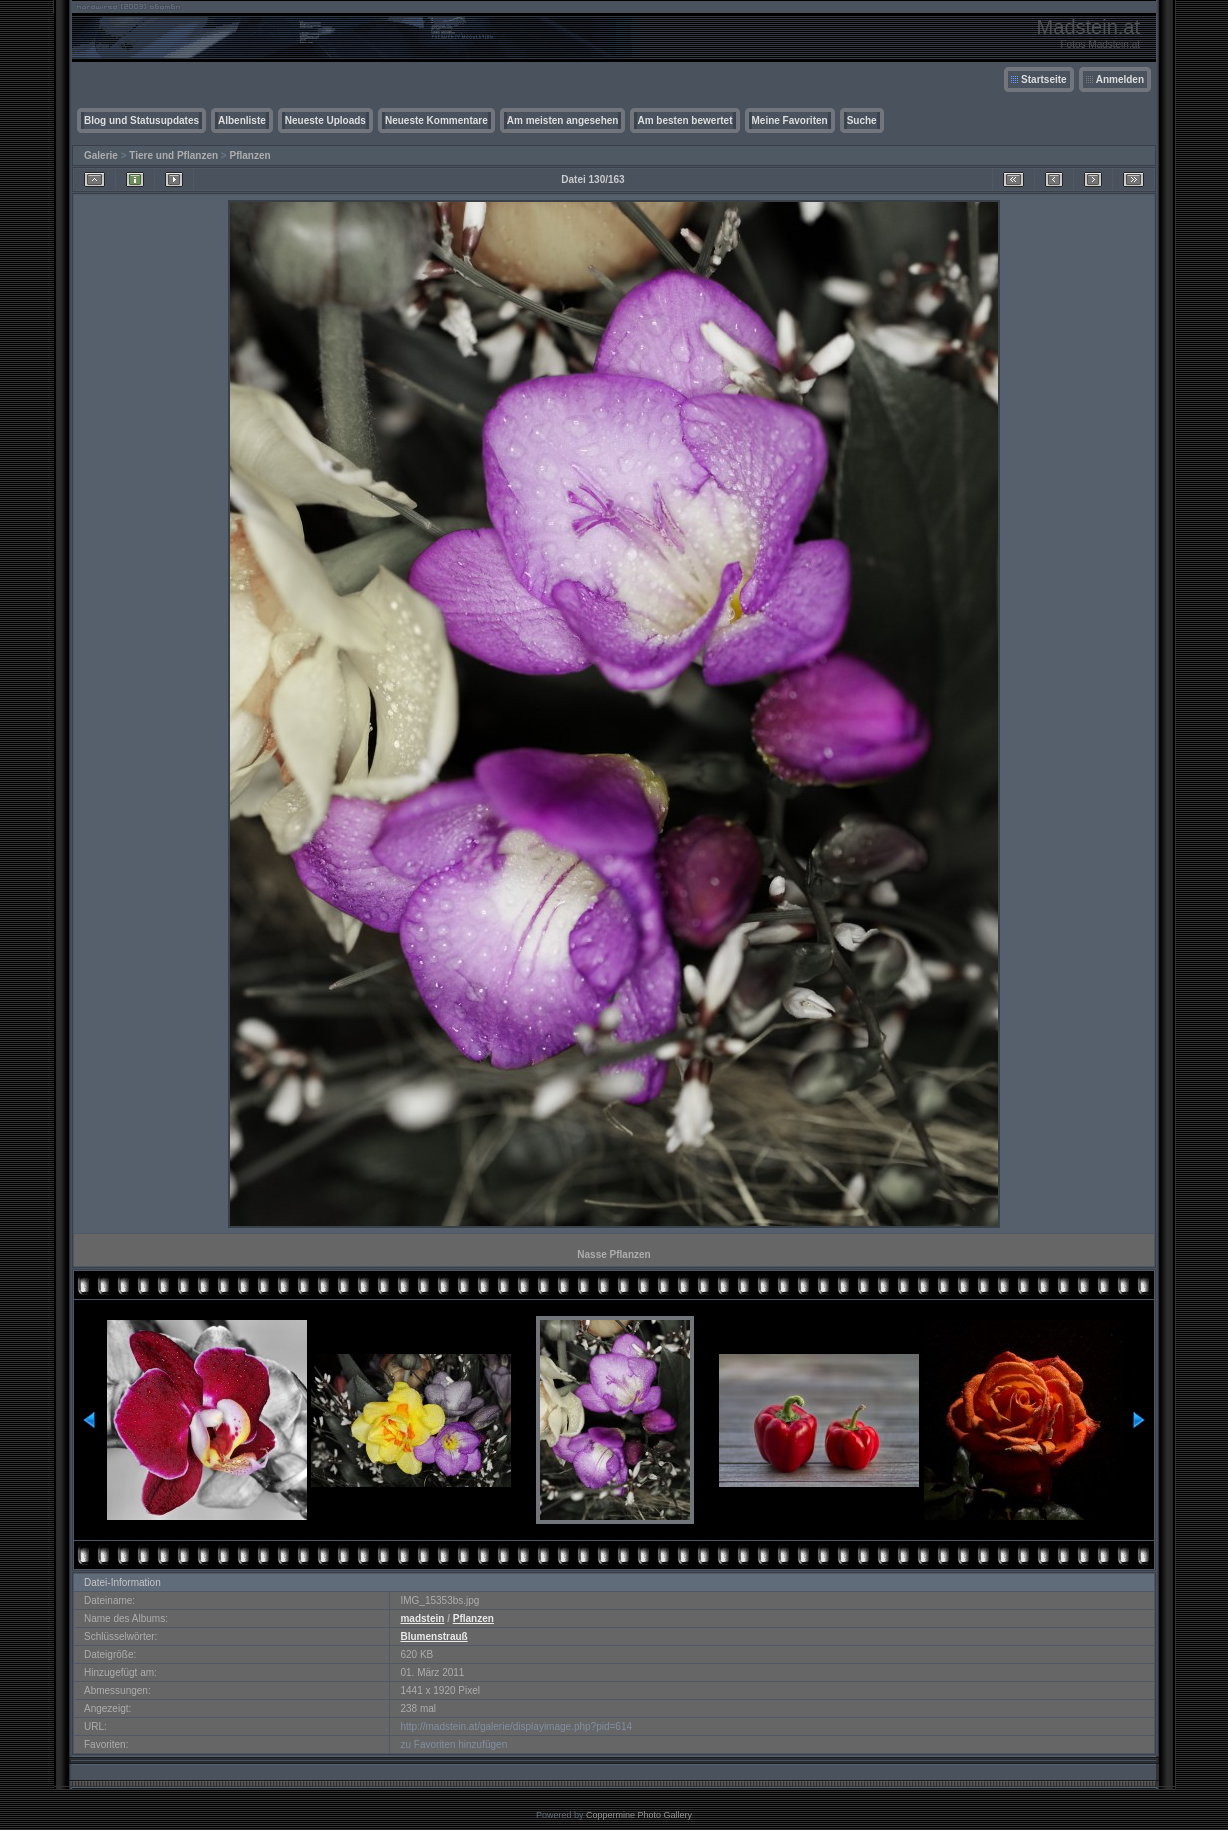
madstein (422, 1618)
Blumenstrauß (433, 1636)
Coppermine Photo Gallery (639, 1815)
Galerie (101, 155)
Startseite (1044, 79)
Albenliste (242, 120)
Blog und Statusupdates (141, 120)
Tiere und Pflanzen (173, 155)
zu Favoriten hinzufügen (453, 1744)
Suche (862, 120)
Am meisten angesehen (563, 120)
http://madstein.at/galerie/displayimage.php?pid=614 (516, 1726)
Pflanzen (249, 155)
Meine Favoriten (790, 120)
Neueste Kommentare (436, 120)
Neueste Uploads (325, 120)
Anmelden (1120, 79)
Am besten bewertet (684, 120)
